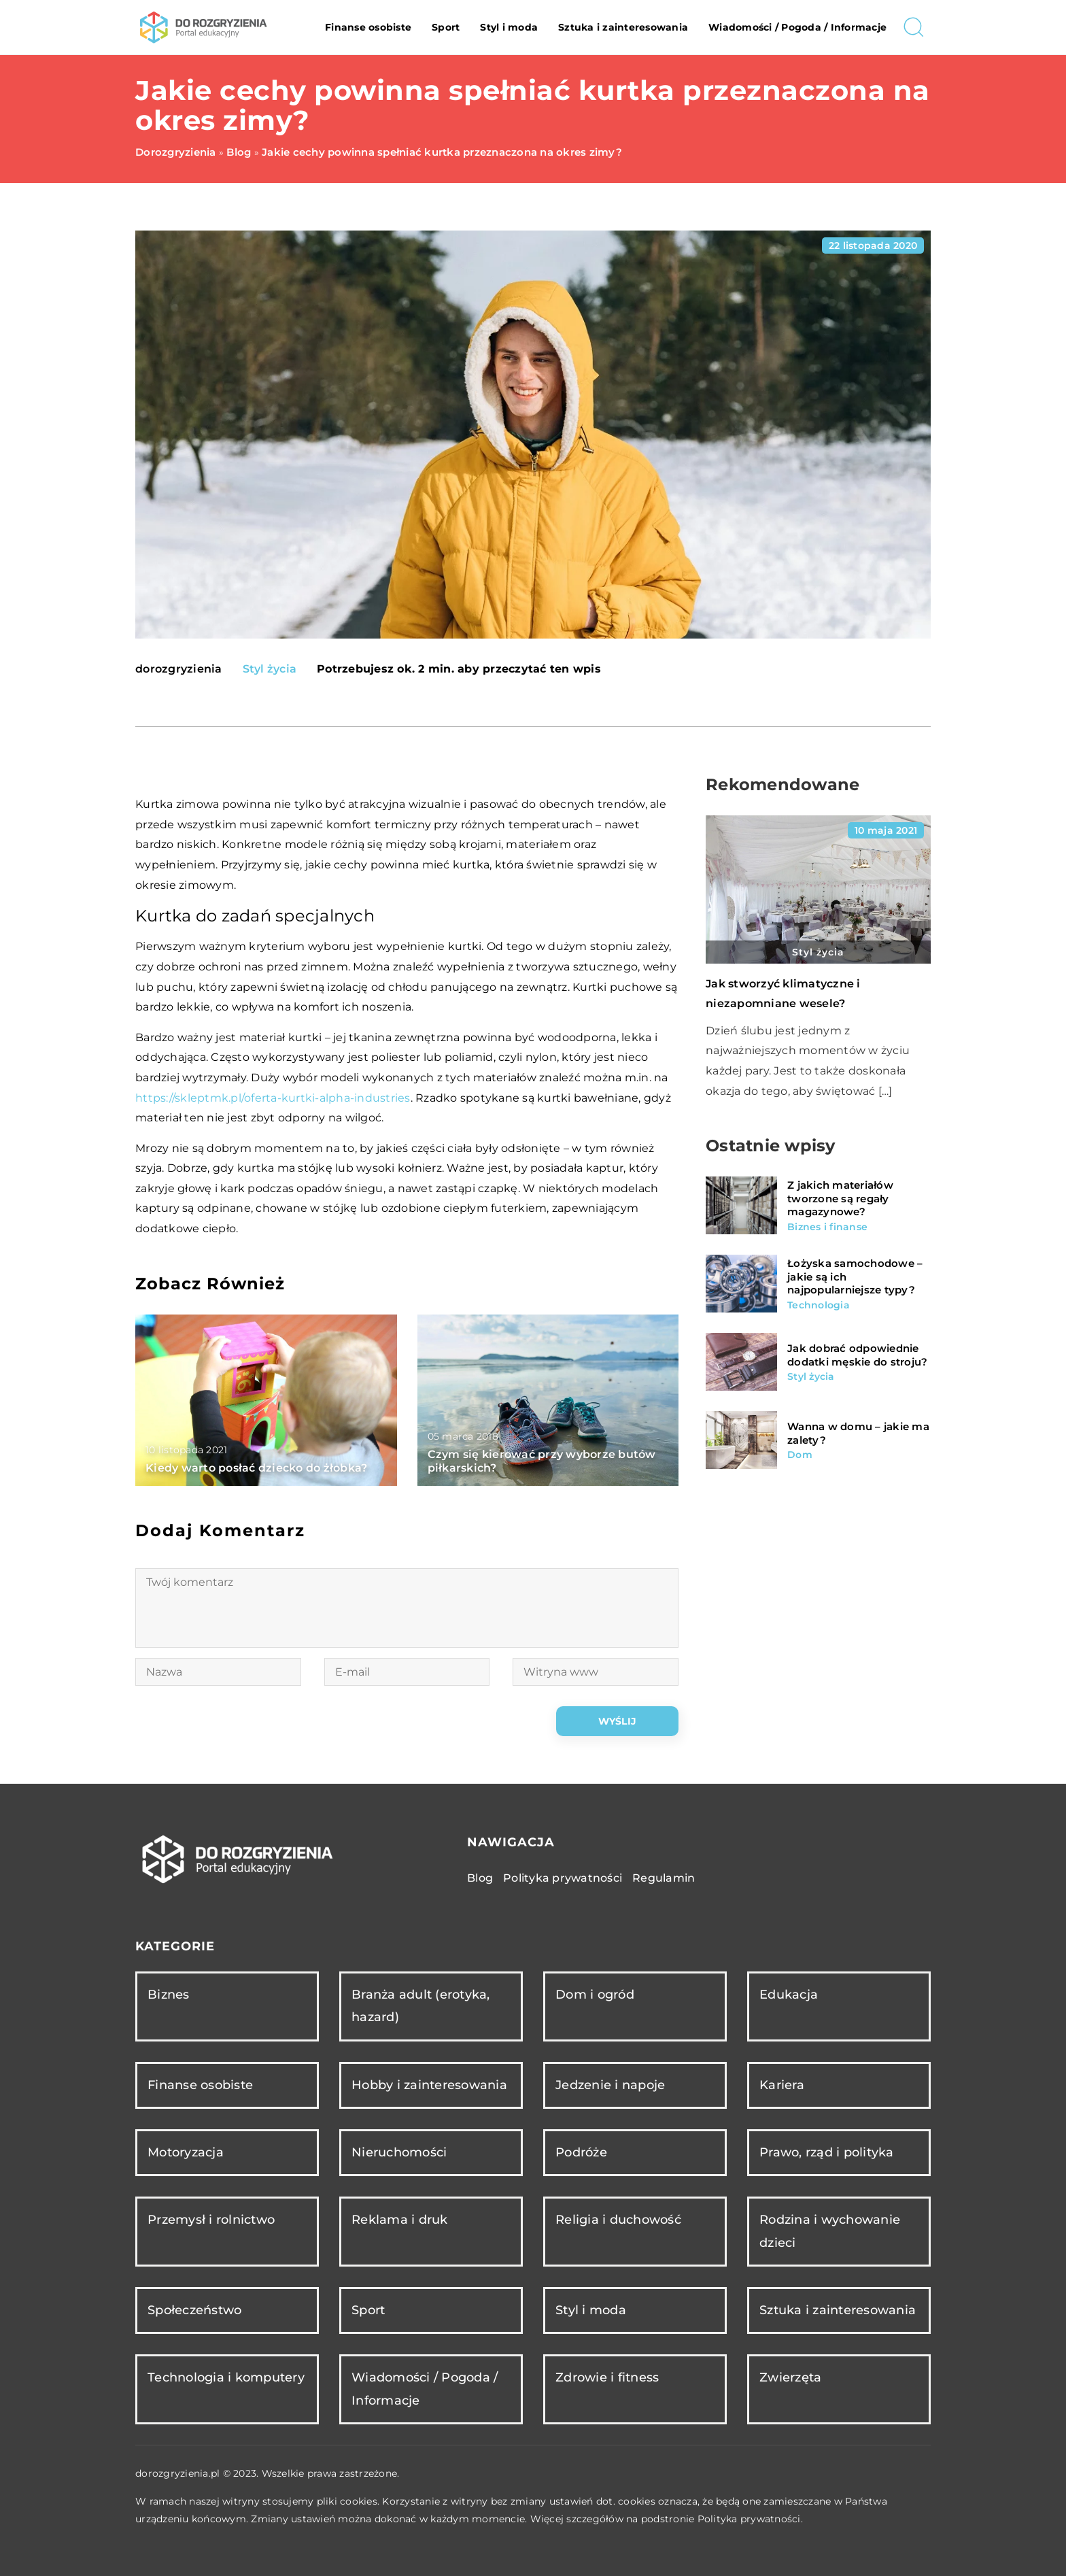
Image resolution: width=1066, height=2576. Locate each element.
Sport (446, 27)
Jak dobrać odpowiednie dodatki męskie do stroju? (857, 1355)
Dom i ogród (594, 1994)
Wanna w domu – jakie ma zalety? (858, 1433)
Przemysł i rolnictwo (211, 2219)
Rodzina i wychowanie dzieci (829, 2231)
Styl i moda (509, 27)
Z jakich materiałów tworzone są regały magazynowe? (840, 1198)
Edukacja (788, 1994)
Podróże (581, 2152)
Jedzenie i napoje (610, 2085)
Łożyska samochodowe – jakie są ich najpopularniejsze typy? (855, 1276)
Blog (480, 1877)
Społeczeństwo (194, 2310)
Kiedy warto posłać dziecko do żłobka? (256, 1467)
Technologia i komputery (226, 2377)
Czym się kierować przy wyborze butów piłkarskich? (542, 1461)
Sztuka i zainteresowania (623, 27)
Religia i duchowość (618, 2219)
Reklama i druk (399, 2219)
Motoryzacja (186, 2152)
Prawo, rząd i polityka (826, 2152)
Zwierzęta (790, 2377)
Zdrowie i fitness (607, 2377)
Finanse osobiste (368, 27)
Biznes (169, 1994)
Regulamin (663, 1877)
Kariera (781, 2085)
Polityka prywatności (562, 1877)
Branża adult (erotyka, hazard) (420, 2005)
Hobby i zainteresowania (429, 2085)
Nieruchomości (399, 2152)
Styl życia (270, 668)
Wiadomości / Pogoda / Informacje (797, 27)
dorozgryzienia (178, 669)
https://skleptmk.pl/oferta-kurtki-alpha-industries (273, 1097)
